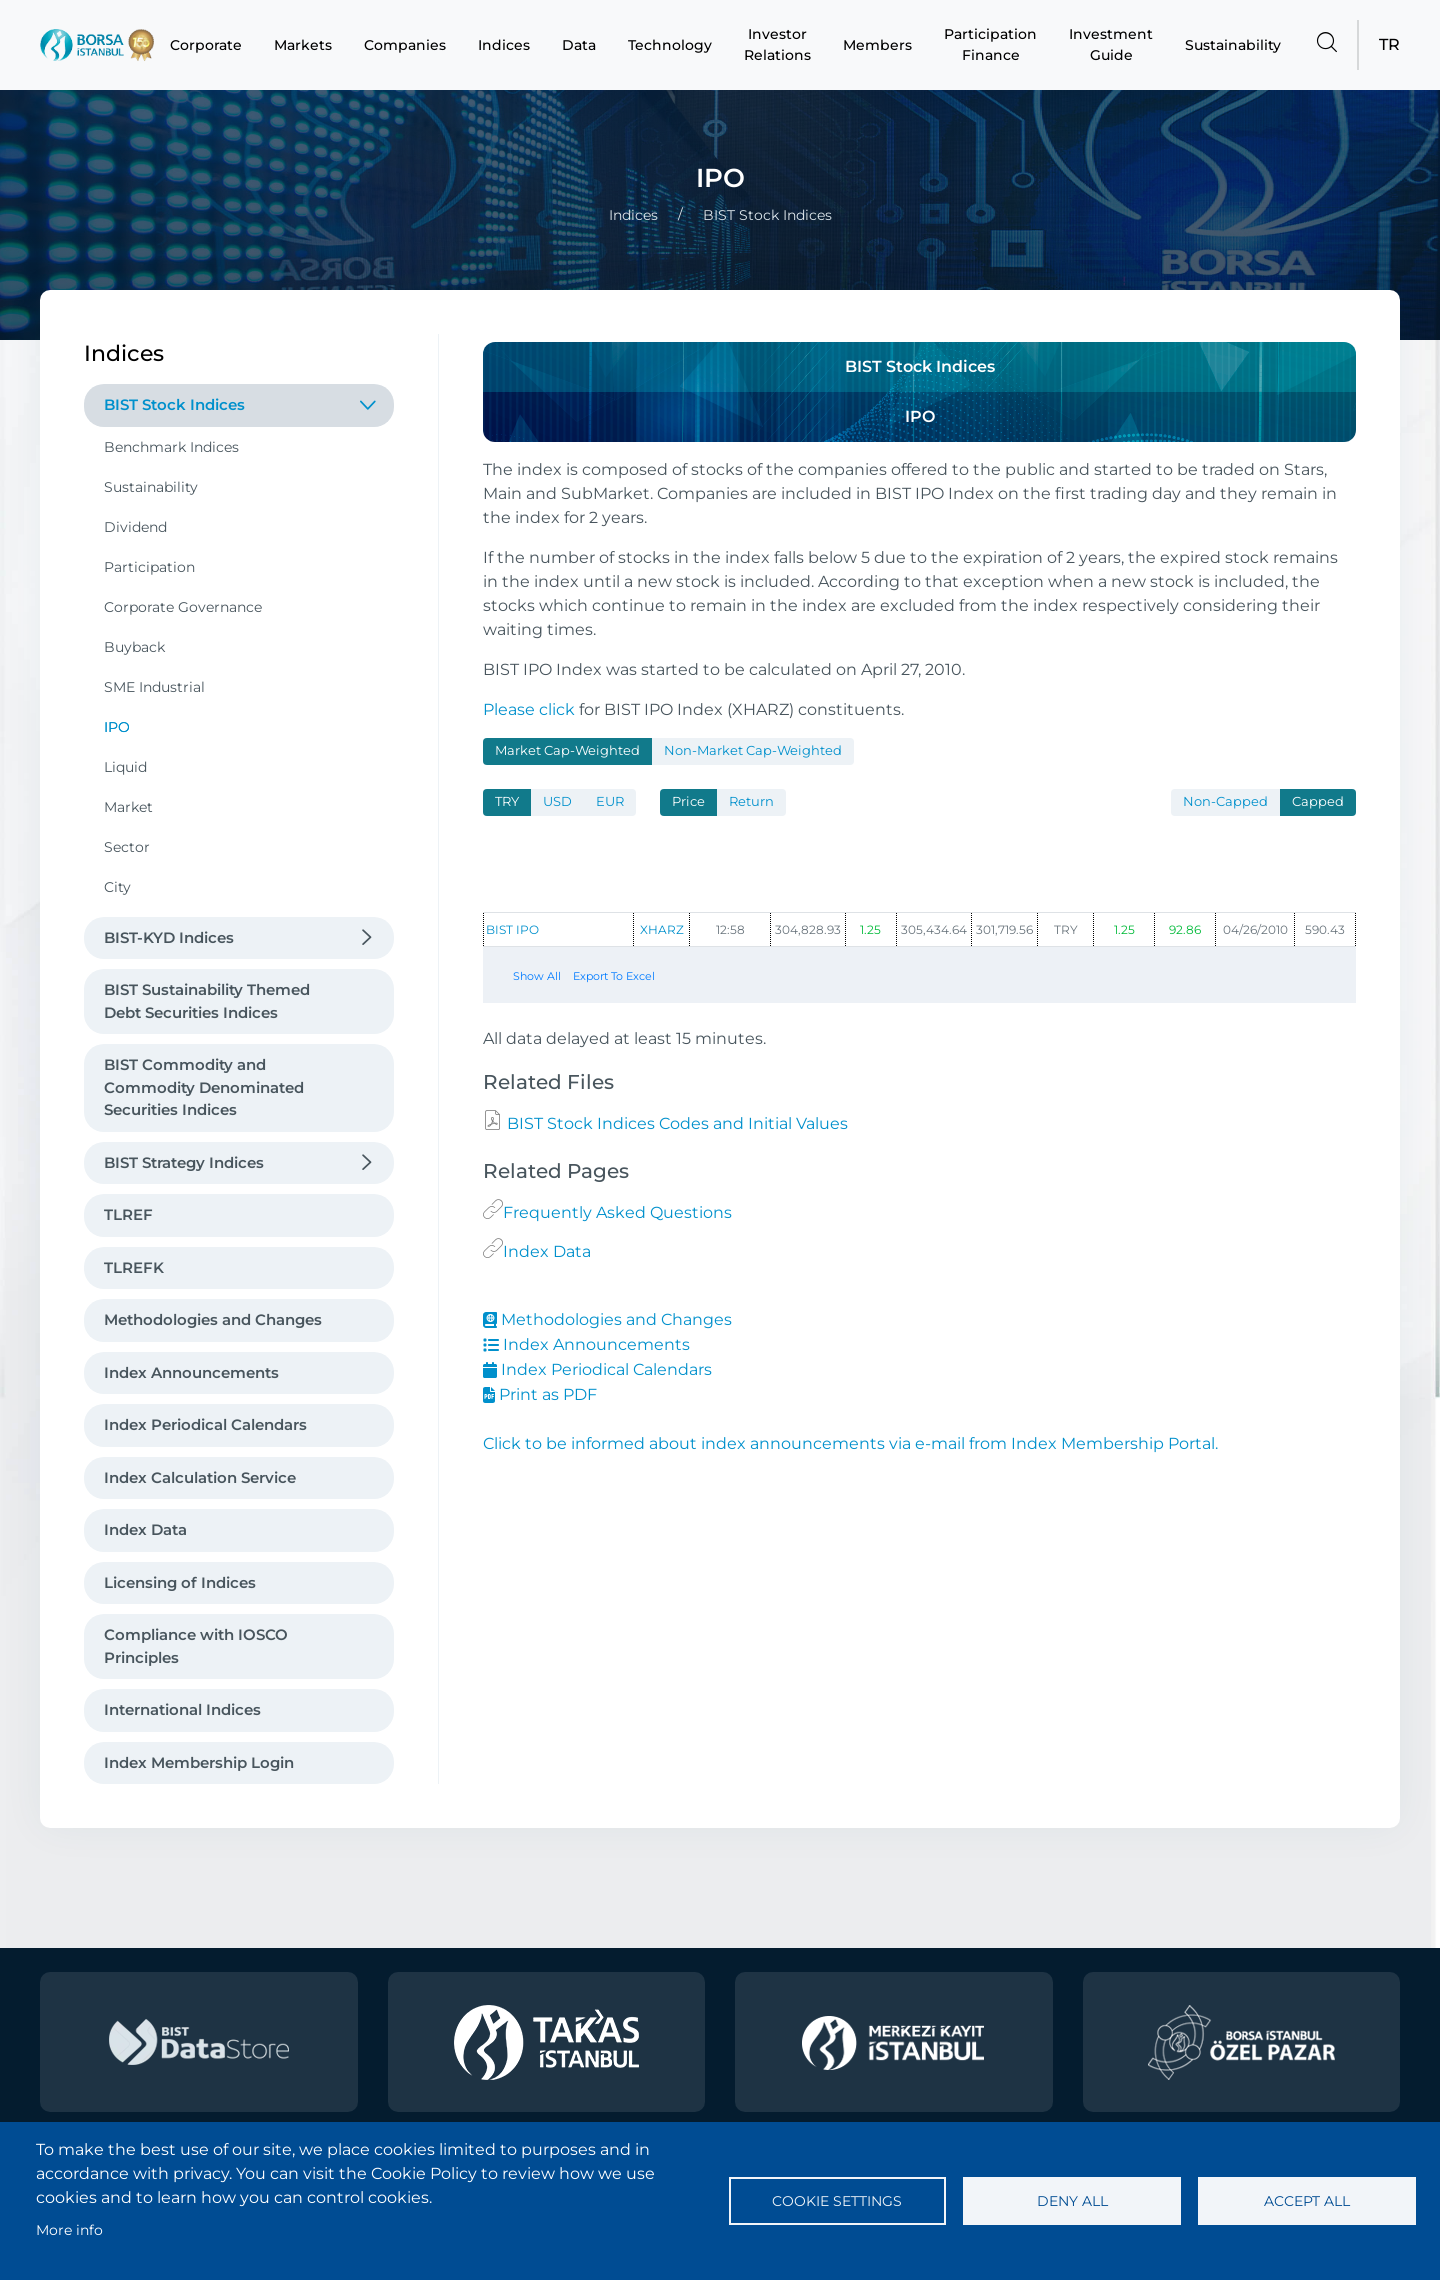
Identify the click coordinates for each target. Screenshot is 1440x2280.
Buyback (134, 647)
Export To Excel (614, 976)
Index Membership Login (199, 1762)
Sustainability (1233, 45)
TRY (507, 801)
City (117, 887)
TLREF (128, 1214)
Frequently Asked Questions (617, 1212)
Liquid (125, 767)
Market (128, 807)
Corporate (206, 45)
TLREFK (134, 1267)
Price (688, 801)
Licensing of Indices (180, 1582)
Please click (529, 709)
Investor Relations (777, 44)
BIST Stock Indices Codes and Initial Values (675, 1123)
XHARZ (662, 929)
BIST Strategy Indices (184, 1162)
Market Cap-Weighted (567, 750)
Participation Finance (990, 44)
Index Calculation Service (200, 1477)
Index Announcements (191, 1372)
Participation (149, 567)
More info (69, 2230)
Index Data (145, 1529)
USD (557, 801)
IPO (117, 727)
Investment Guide (1111, 44)
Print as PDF (540, 1394)
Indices (504, 45)
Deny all (1072, 2201)
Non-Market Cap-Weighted (753, 750)
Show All (537, 976)
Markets (303, 45)
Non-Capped (1225, 801)
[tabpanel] (919, 894)
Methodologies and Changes (213, 1319)
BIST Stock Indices (174, 404)
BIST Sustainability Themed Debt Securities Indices (207, 1001)
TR (1389, 44)
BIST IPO (512, 929)
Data (579, 45)
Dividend (135, 527)
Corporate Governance (183, 607)
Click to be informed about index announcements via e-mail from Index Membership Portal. (850, 1443)
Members (877, 45)
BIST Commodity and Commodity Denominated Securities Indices (204, 1087)
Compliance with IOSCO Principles (196, 1646)
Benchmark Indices (171, 447)
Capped (1318, 801)
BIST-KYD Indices (169, 937)
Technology (670, 45)
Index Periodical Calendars (205, 1424)
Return (751, 801)
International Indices (182, 1709)
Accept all (1307, 2201)
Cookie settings (837, 2201)
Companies (405, 45)
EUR (610, 801)
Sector (127, 847)
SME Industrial (154, 687)
